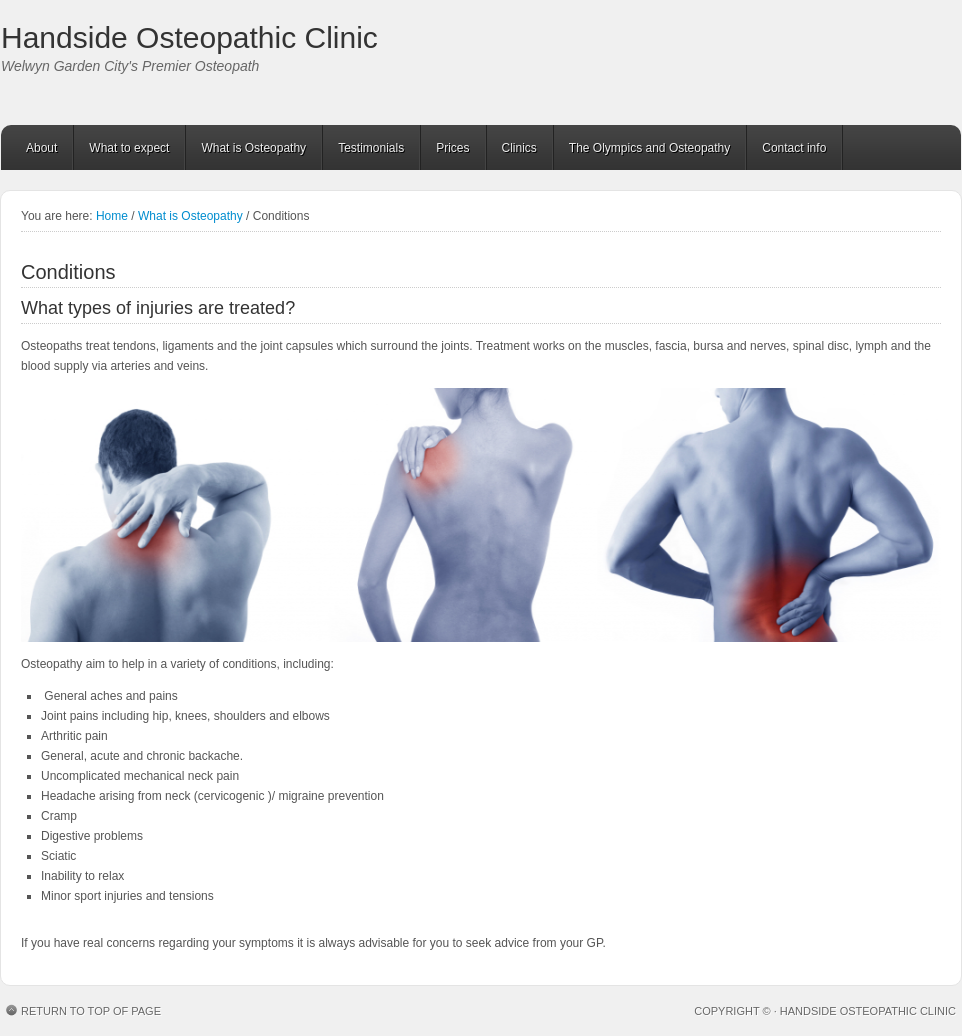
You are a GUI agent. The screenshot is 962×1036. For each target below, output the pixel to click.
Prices (452, 148)
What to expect (129, 148)
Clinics (519, 148)
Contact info (794, 148)
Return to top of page (91, 1011)
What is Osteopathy (253, 148)
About (41, 148)
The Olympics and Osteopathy (649, 148)
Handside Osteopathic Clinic (189, 37)
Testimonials (371, 148)
